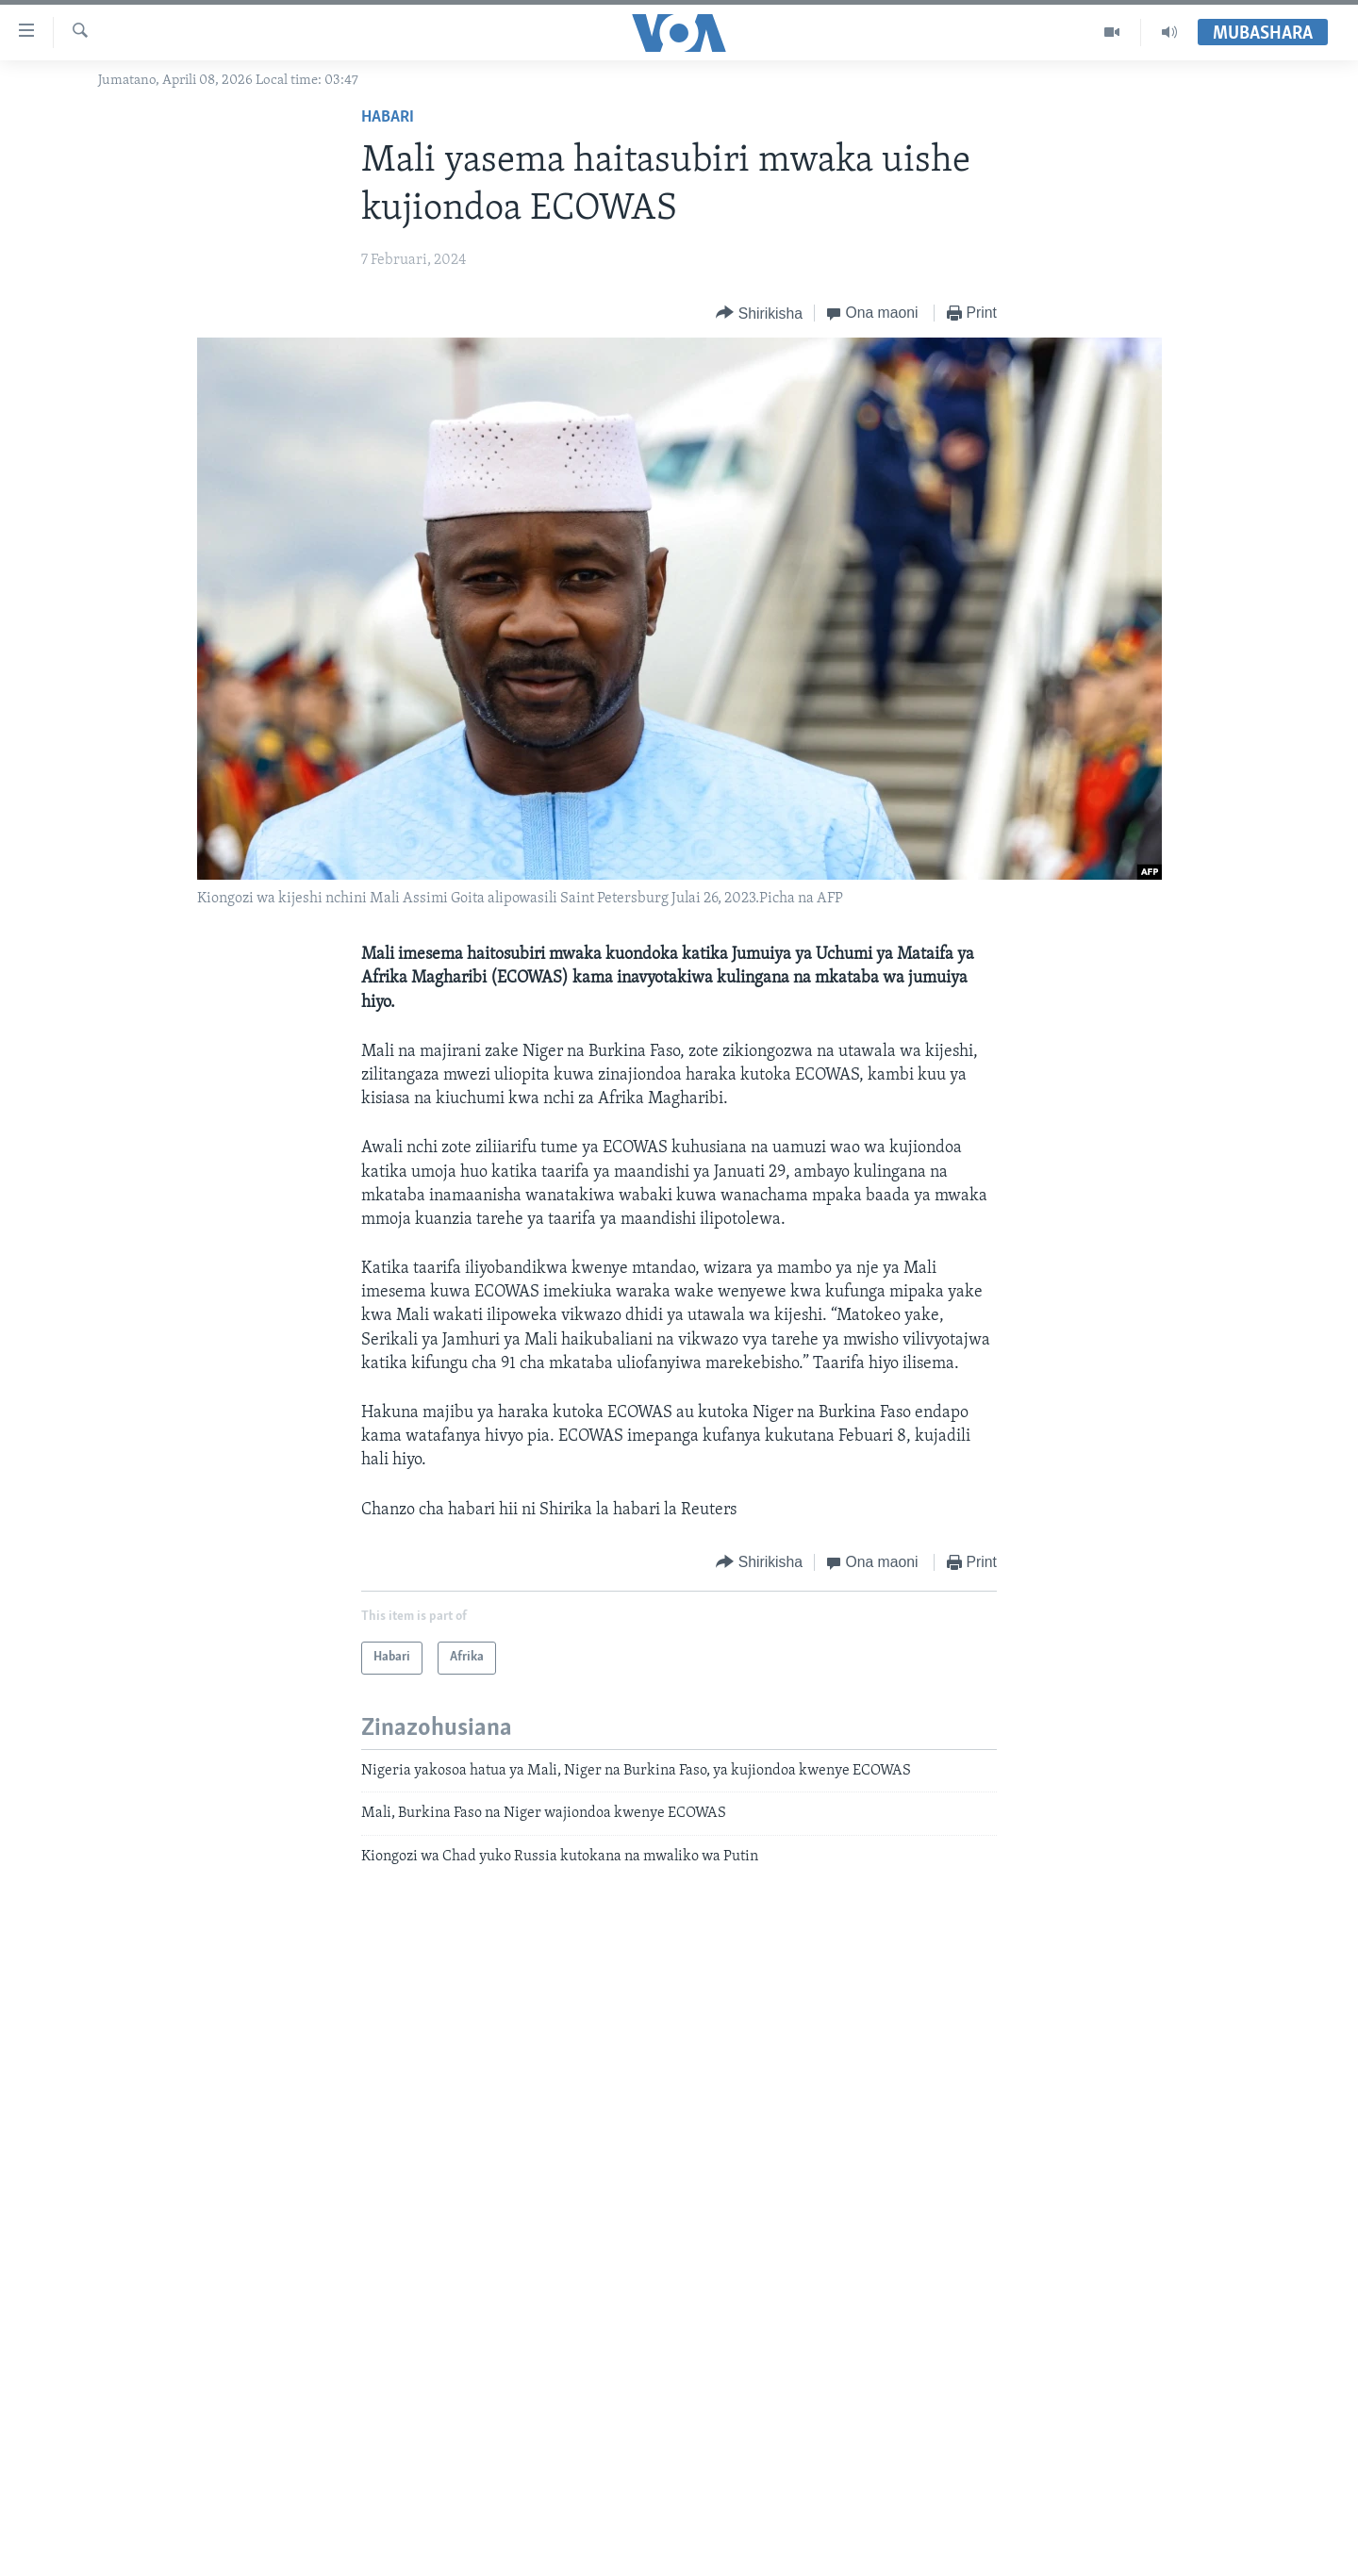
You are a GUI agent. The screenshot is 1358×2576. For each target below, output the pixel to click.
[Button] (759, 313)
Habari (387, 117)
